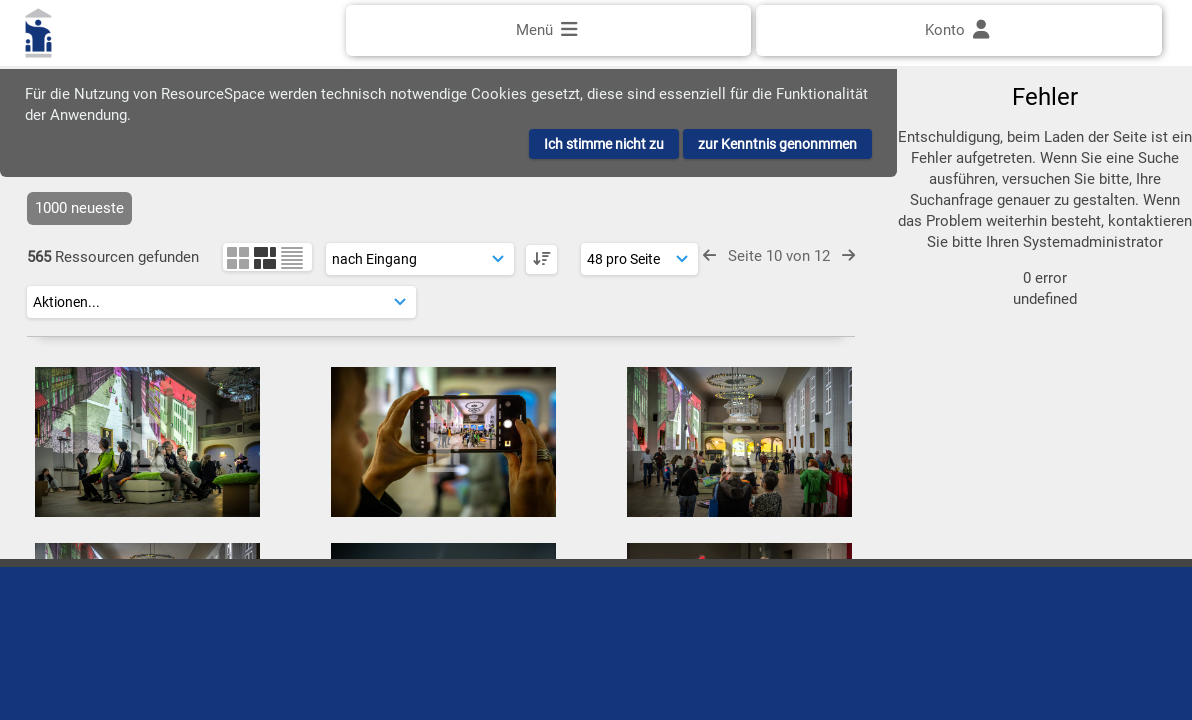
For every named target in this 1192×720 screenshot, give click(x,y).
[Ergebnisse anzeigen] (639, 259)
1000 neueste (79, 208)
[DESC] (541, 259)
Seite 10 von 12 (779, 256)
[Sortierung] (420, 259)
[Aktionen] (221, 302)
